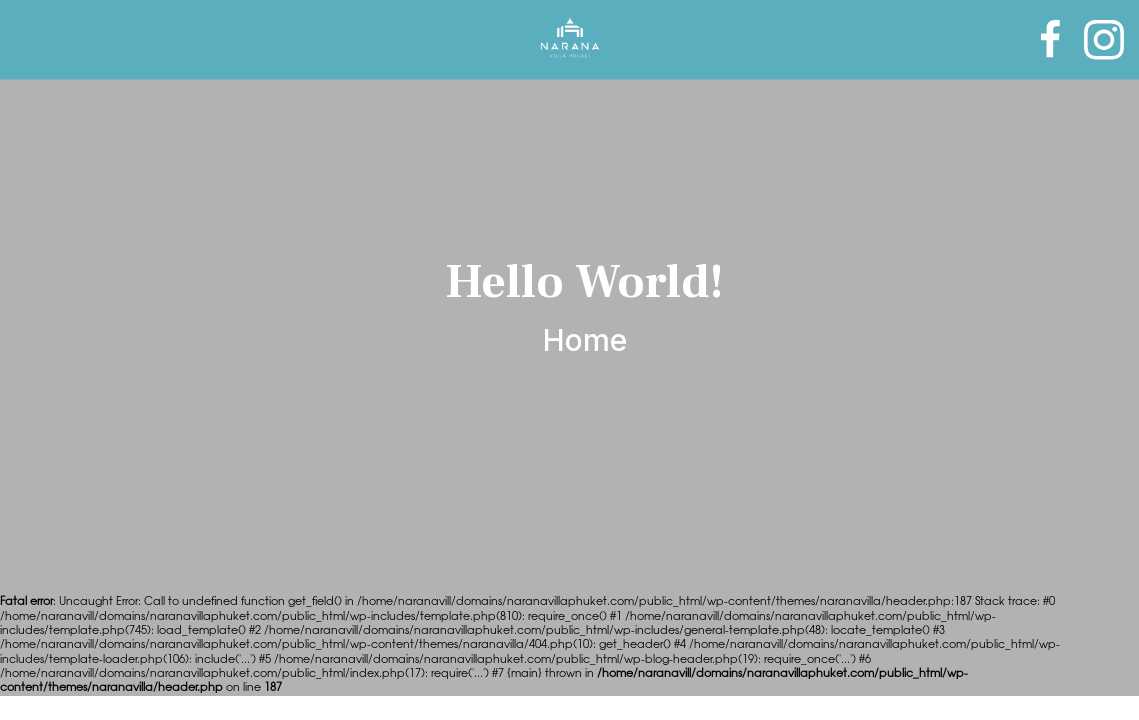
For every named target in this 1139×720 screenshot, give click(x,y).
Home (585, 340)
